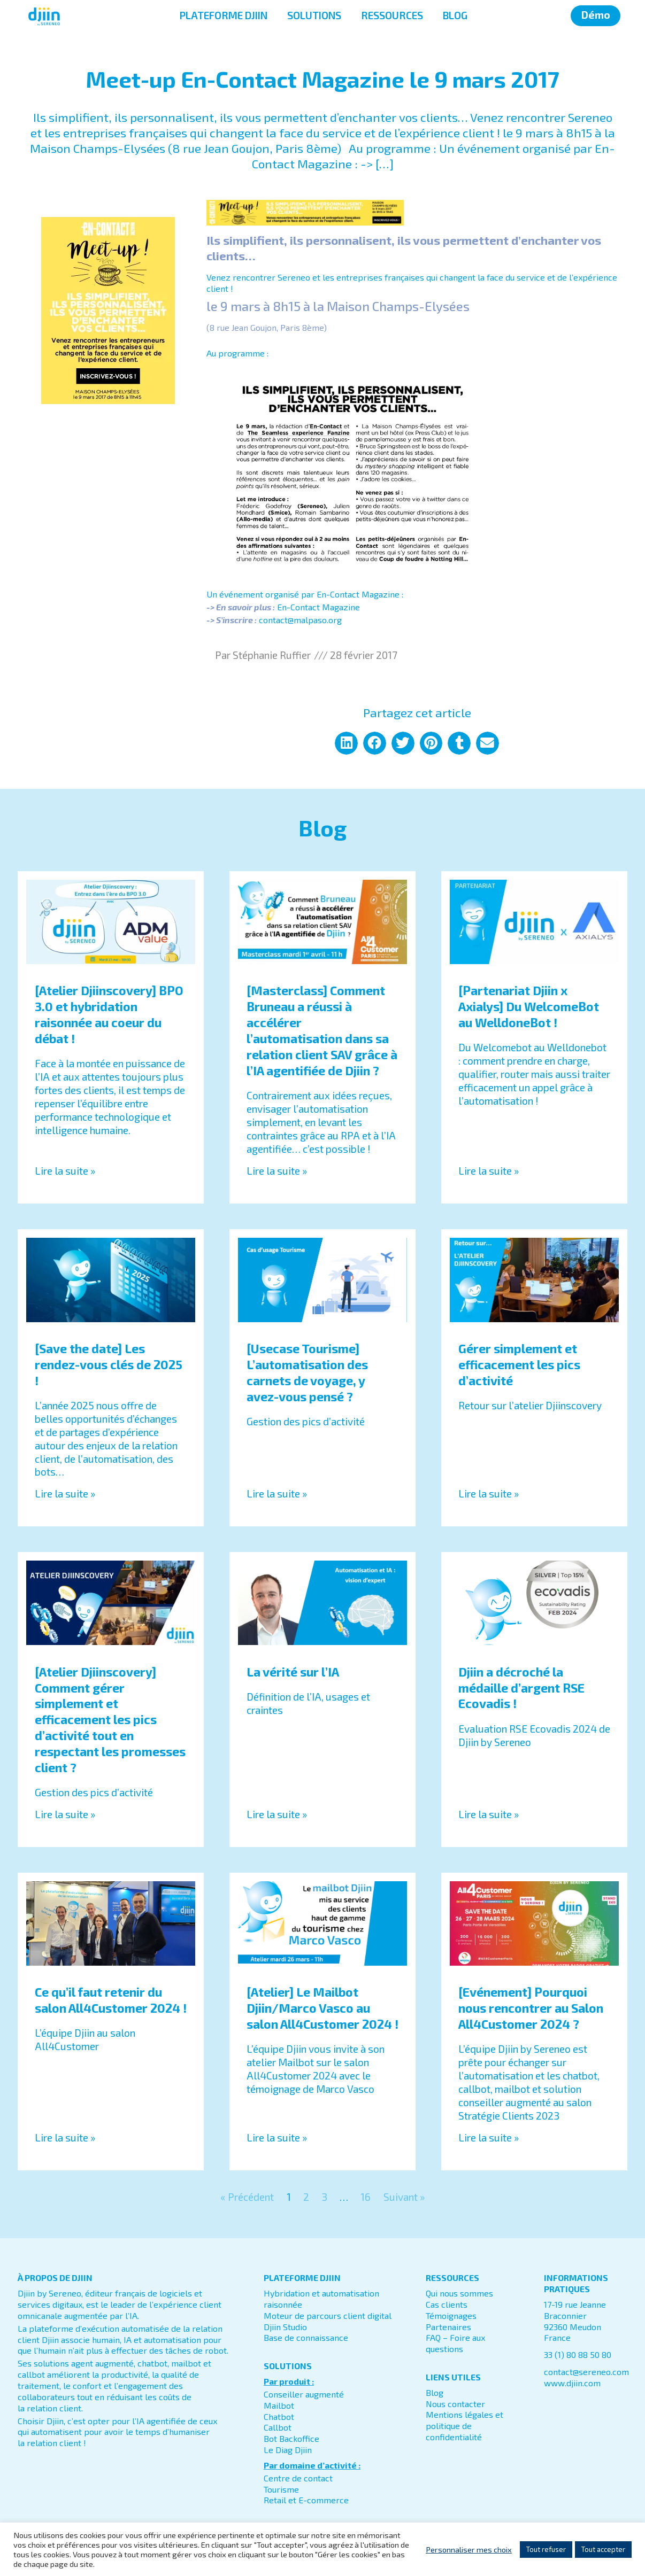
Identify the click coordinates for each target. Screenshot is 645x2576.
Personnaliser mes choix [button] (469, 2549)
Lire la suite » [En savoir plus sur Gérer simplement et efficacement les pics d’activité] (488, 1493)
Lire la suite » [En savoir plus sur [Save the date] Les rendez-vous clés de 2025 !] (65, 1493)
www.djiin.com (572, 2383)
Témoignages (451, 2315)
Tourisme (281, 2489)
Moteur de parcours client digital (327, 2315)
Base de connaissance (306, 2337)
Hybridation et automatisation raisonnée (321, 2298)
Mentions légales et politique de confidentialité (464, 2425)
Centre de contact (298, 2478)
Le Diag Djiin (288, 2450)
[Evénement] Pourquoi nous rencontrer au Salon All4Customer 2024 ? (530, 2007)
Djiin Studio (285, 2327)
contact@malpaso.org (300, 620)
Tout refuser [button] (546, 2549)
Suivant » (404, 2197)
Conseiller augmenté (304, 2394)
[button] (346, 743)
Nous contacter (455, 2404)
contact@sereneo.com (586, 2371)
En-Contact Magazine (318, 607)
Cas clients (446, 2304)
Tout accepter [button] (603, 2549)
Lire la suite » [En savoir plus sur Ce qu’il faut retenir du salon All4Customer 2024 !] (65, 2137)
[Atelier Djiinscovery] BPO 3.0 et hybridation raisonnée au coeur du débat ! (109, 1014)
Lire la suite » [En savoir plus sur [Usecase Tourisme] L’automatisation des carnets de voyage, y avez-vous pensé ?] (277, 1493)
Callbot (277, 2427)
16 (365, 2197)
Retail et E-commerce (306, 2500)
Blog (434, 2392)
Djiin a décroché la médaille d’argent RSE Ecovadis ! (521, 1687)
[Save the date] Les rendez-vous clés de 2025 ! (108, 1364)
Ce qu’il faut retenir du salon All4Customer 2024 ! (111, 1999)
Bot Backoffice (291, 2438)
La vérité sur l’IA (293, 1671)
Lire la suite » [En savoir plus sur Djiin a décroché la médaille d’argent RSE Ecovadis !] (488, 1814)
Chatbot (279, 2416)
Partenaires (448, 2327)
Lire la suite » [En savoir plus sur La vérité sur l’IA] (277, 1814)
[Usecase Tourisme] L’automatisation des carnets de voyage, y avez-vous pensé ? (307, 1372)
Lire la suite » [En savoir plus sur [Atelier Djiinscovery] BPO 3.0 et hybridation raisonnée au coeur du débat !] (65, 1171)
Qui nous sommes (459, 2293)
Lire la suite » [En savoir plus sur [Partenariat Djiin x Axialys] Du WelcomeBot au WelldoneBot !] (488, 1171)
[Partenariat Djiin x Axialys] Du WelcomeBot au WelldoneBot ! (528, 1006)
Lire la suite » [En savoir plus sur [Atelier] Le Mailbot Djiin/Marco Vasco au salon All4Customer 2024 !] (277, 2137)
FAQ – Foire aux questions (455, 2343)
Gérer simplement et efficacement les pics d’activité (519, 1364)
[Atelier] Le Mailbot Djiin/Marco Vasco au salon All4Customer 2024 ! (322, 2007)
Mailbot (279, 2405)
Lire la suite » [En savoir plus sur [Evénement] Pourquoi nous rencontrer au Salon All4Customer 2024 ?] (488, 2137)
